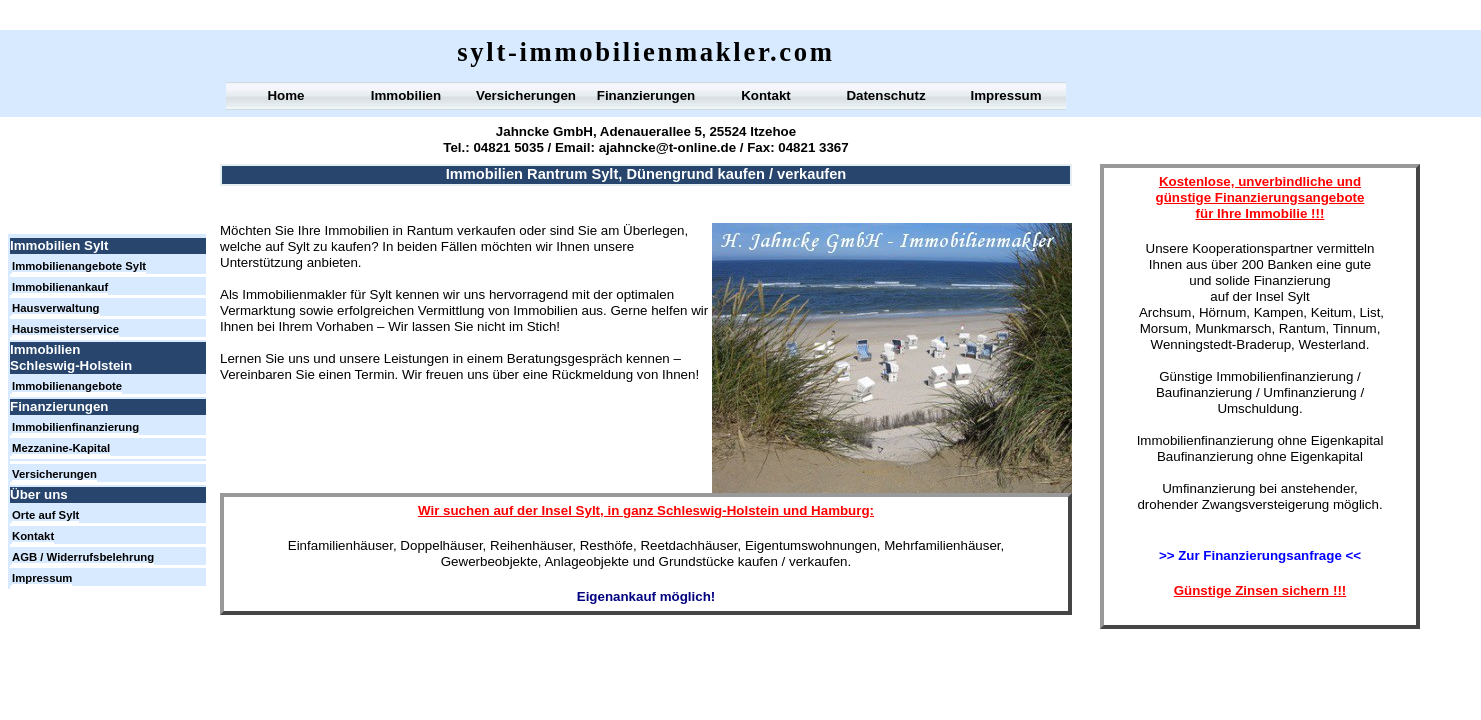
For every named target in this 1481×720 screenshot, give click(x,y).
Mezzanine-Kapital (61, 448)
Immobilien (406, 95)
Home (285, 95)
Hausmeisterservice (65, 329)
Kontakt (766, 95)
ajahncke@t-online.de (667, 147)
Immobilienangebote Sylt (79, 266)
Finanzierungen (646, 95)
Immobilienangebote (67, 386)
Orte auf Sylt (45, 515)
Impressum (1005, 95)
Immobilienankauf (60, 287)
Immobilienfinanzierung (75, 427)
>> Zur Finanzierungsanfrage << (1260, 555)
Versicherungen (526, 95)
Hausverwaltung (56, 308)
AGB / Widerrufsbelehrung (83, 557)
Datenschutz (885, 95)
